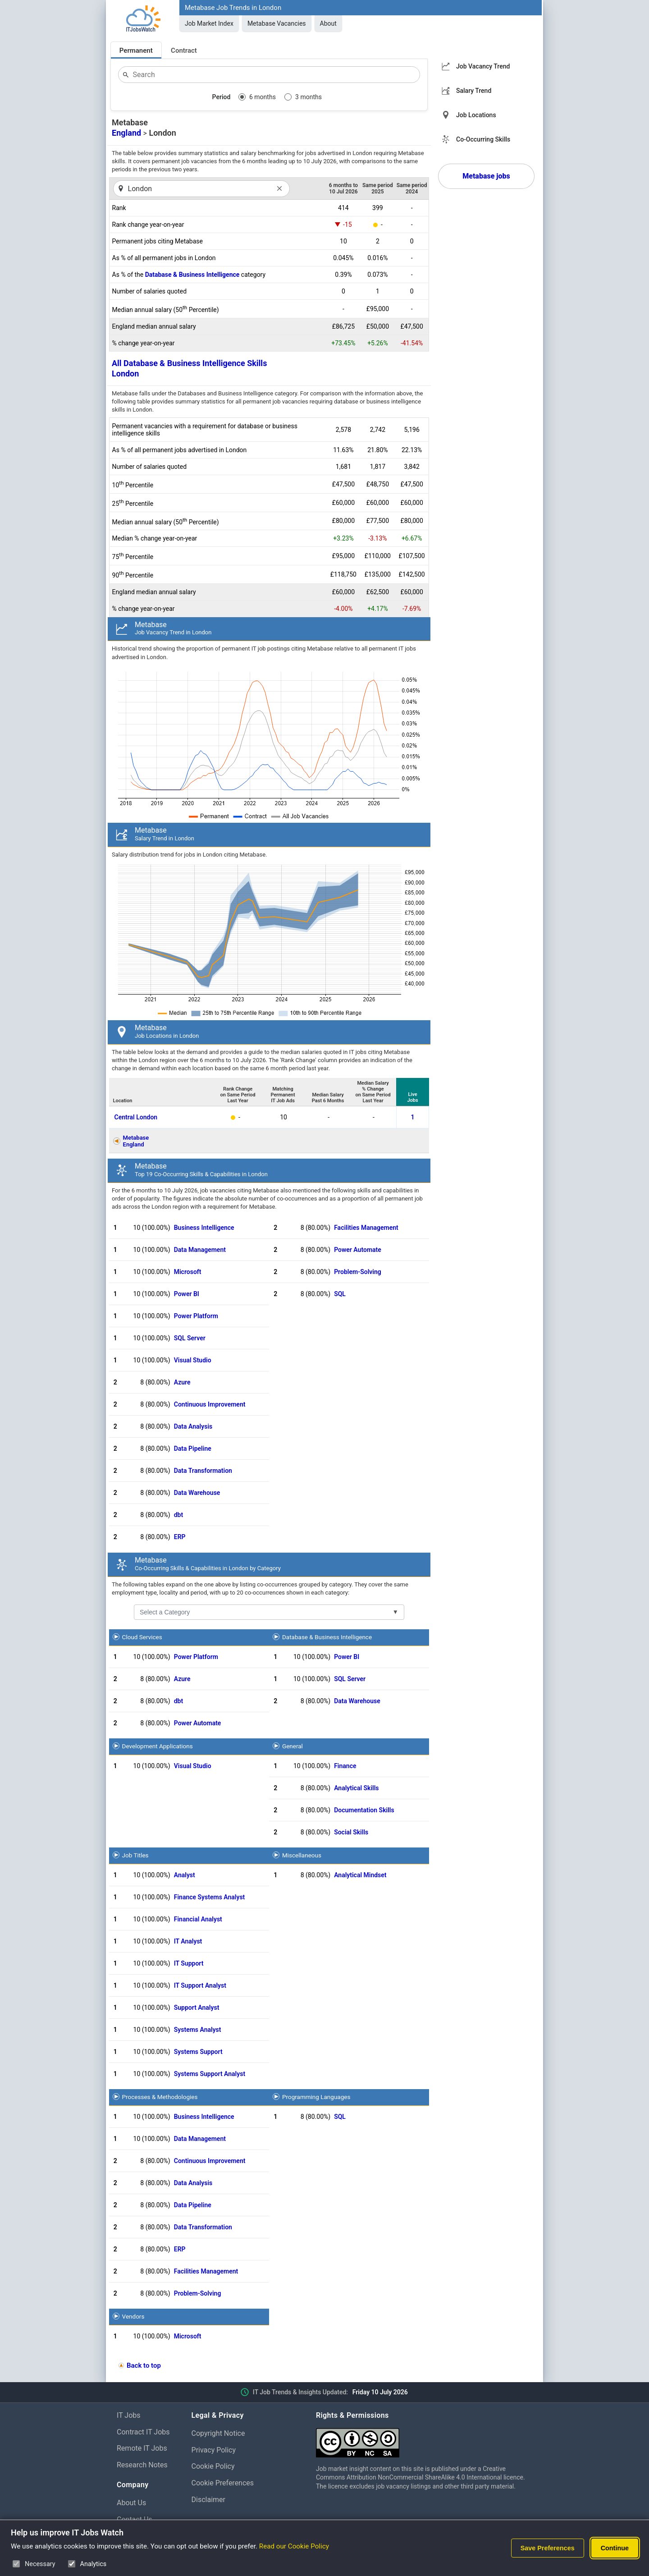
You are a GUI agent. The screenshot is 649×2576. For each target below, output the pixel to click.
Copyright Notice (218, 2433)
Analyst (184, 1875)
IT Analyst (188, 1941)
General (292, 1746)
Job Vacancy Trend (483, 66)
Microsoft (187, 1271)
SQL (340, 1293)
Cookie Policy (213, 2466)
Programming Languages (316, 2096)
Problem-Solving (357, 1271)
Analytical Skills (356, 1788)
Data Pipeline (192, 1448)
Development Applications (157, 1746)
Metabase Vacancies (276, 23)
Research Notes (142, 2465)
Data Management (200, 1249)
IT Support (189, 1963)
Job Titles (135, 1855)
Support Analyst (196, 2007)
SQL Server (190, 1338)
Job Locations (476, 115)
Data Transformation (203, 1470)
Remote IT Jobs (142, 2448)
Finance (345, 1765)
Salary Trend (473, 90)
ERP (180, 1536)
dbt (178, 1514)
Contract (184, 50)
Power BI (186, 1293)
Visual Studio (192, 1360)
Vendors (133, 2316)
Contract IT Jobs (143, 2432)
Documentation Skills (364, 1810)
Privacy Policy (214, 2450)
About (328, 23)
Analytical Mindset (360, 1875)
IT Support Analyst (200, 1985)
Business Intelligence (204, 1227)
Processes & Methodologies (160, 2096)
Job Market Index (209, 23)
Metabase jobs (486, 176)
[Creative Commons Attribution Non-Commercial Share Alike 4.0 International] (424, 2439)
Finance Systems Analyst (209, 1897)
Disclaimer (208, 2499)
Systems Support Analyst (209, 2073)
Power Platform (196, 1316)
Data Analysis (193, 1426)
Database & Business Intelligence (192, 274)
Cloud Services (142, 1637)
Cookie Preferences (223, 2483)
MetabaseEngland (136, 1141)
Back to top (144, 2365)
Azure (182, 1382)
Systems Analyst (197, 2029)
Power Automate (357, 1249)
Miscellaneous (301, 1855)
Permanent (136, 50)
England (126, 133)
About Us (131, 2502)
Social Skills (351, 1832)
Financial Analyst (198, 1919)
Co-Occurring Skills (483, 139)
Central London (136, 1117)
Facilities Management (366, 1227)
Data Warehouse (197, 1492)
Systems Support (198, 2051)
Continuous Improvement (210, 1404)
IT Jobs (129, 2415)
